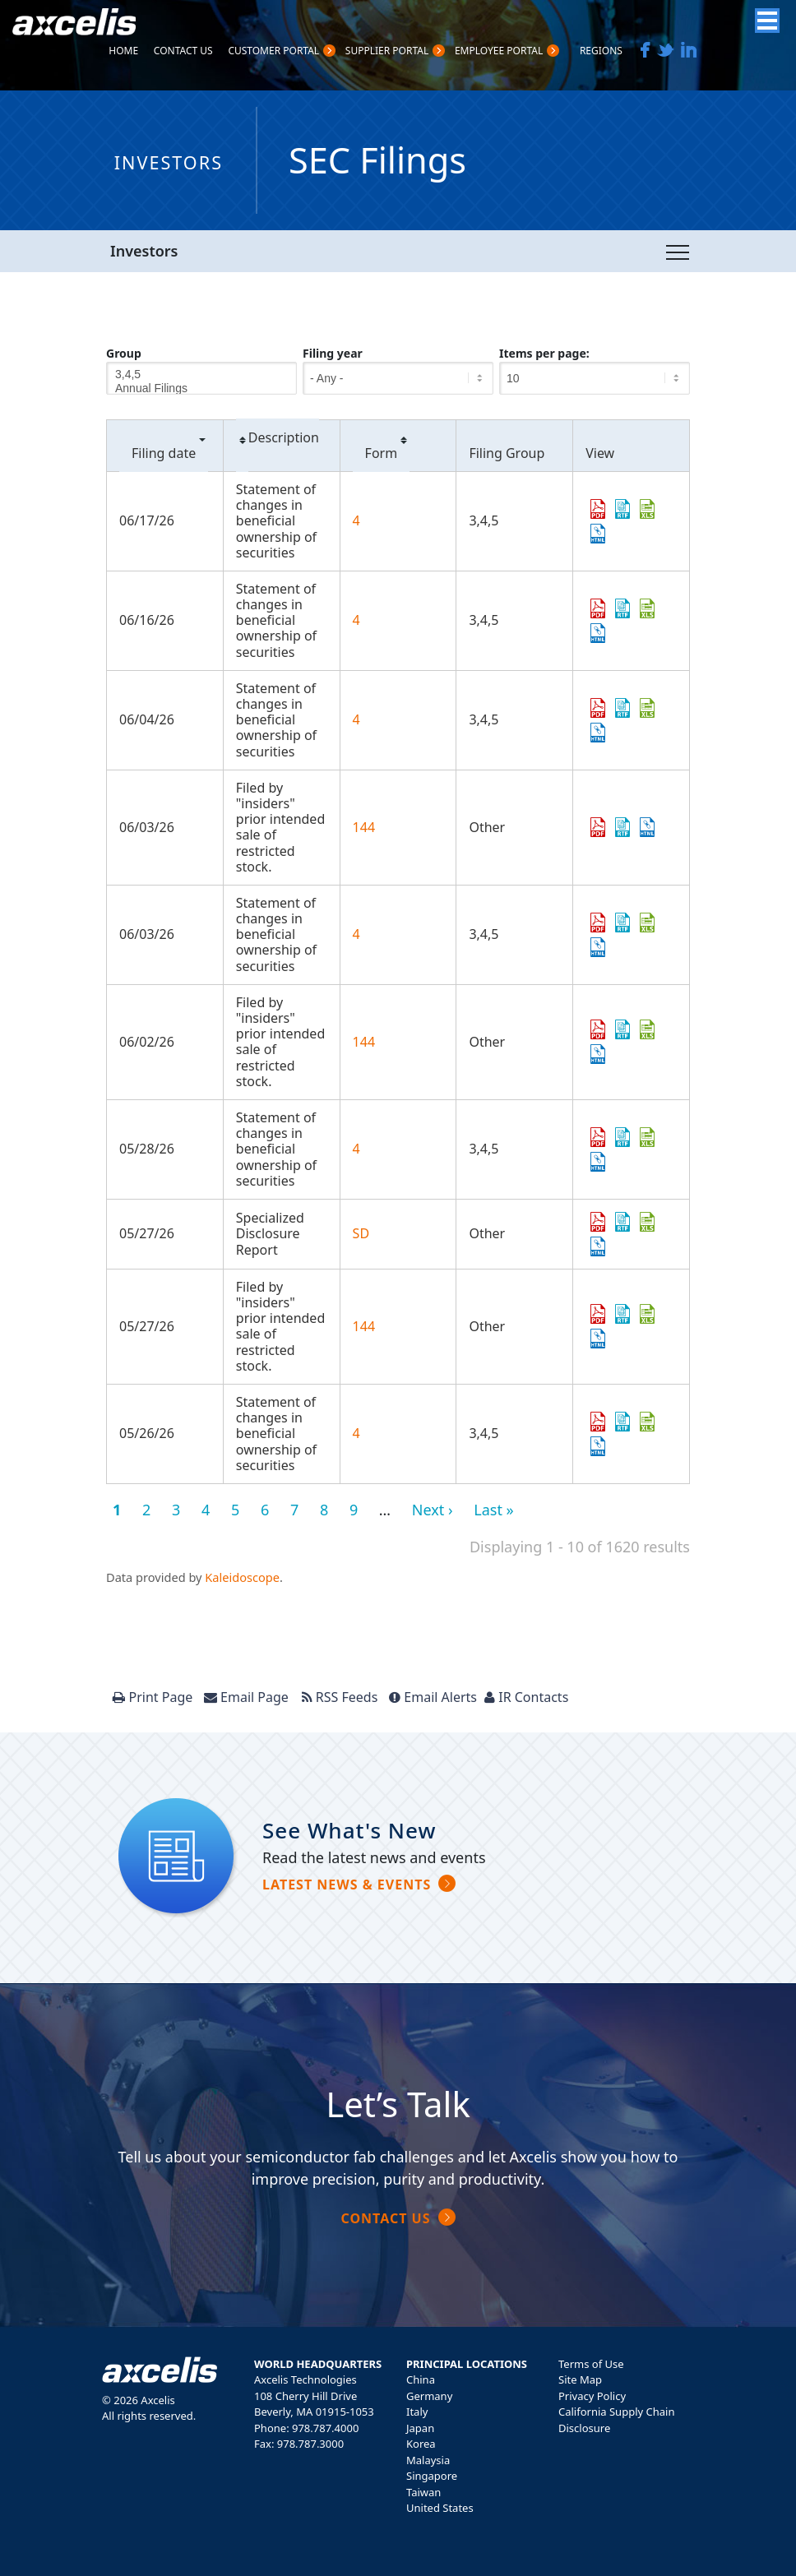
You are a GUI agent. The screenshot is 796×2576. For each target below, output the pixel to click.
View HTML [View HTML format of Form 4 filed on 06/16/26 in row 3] (597, 633)
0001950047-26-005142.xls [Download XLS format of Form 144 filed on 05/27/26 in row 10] (647, 1314)
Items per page (542, 353)
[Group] (201, 378)
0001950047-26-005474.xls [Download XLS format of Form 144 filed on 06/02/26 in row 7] (647, 1029)
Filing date (170, 448)
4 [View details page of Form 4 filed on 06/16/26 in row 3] (356, 620)
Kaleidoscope (242, 1577)
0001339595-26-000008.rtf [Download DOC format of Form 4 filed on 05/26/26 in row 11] (622, 1421)
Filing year (333, 353)
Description (277, 437)
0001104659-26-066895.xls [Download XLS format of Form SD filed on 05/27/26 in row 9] (647, 1221)
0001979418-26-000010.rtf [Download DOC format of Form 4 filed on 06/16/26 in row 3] (622, 608)
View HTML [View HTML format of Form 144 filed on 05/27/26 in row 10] (597, 1338)
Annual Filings (201, 388)
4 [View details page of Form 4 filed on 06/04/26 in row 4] (356, 719)
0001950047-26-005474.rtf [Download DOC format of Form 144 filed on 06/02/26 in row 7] (622, 1029)
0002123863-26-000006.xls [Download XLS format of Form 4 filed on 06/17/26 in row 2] (647, 509)
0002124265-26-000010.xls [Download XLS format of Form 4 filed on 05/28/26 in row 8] (647, 1137)
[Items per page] (594, 378)
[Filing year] (398, 378)
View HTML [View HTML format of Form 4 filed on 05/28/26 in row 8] (597, 1161)
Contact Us (183, 52)
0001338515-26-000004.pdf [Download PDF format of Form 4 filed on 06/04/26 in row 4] (597, 708)
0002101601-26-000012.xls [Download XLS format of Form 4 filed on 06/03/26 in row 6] (647, 922)
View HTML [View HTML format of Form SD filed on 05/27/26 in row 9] (597, 1246)
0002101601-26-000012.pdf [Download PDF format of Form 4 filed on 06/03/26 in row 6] (597, 922)
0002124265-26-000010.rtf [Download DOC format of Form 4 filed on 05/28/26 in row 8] (622, 1137)
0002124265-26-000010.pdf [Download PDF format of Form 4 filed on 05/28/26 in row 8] (597, 1137)
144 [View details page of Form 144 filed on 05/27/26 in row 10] (364, 1326)
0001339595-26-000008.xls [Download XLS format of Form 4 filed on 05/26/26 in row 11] (647, 1421)
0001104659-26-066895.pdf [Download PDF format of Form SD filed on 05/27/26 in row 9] (597, 1221)
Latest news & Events (346, 1884)
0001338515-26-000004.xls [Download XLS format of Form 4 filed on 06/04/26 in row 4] (647, 708)
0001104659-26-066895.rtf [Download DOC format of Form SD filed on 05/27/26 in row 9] (622, 1221)
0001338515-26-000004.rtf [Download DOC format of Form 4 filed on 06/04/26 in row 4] (622, 708)
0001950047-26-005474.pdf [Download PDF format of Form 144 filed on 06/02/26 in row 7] (597, 1029)
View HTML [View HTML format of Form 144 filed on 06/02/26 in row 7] (597, 1054)
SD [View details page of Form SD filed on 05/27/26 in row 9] (361, 1233)
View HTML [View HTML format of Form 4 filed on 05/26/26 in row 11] (597, 1446)
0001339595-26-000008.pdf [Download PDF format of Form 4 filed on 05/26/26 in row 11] (597, 1421)
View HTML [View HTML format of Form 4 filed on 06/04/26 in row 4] (597, 732)
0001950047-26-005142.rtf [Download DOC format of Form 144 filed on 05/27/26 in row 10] (622, 1314)
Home (123, 52)
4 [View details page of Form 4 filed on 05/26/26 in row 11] (356, 1433)
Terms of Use (591, 2363)
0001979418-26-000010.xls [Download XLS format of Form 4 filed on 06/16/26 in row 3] (647, 608)
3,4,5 (201, 375)
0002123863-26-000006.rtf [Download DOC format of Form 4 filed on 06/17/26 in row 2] (622, 509)
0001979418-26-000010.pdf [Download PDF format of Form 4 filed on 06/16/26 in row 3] (597, 608)
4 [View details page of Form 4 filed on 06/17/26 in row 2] (356, 520)
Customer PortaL (273, 52)
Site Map (580, 2379)
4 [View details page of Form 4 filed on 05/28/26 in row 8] (356, 1149)
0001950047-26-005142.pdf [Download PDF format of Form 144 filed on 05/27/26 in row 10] (597, 1314)
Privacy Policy (592, 2396)
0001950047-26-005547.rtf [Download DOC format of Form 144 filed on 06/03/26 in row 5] (622, 827)
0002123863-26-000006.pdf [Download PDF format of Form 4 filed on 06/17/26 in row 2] (597, 509)
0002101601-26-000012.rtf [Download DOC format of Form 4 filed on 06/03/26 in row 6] (622, 922)
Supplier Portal (386, 52)
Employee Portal (499, 52)
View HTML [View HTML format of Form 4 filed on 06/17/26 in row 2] (597, 533)
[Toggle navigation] (677, 251)
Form (387, 448)
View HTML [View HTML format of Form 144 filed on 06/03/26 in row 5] (647, 827)
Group (123, 353)
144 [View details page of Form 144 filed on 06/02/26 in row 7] (364, 1042)
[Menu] (767, 20)
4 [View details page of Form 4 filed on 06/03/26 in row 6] (356, 934)
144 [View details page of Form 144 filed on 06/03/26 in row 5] (364, 827)
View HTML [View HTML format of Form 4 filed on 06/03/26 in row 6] (597, 947)
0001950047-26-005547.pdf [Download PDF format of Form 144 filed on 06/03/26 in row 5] (597, 827)
